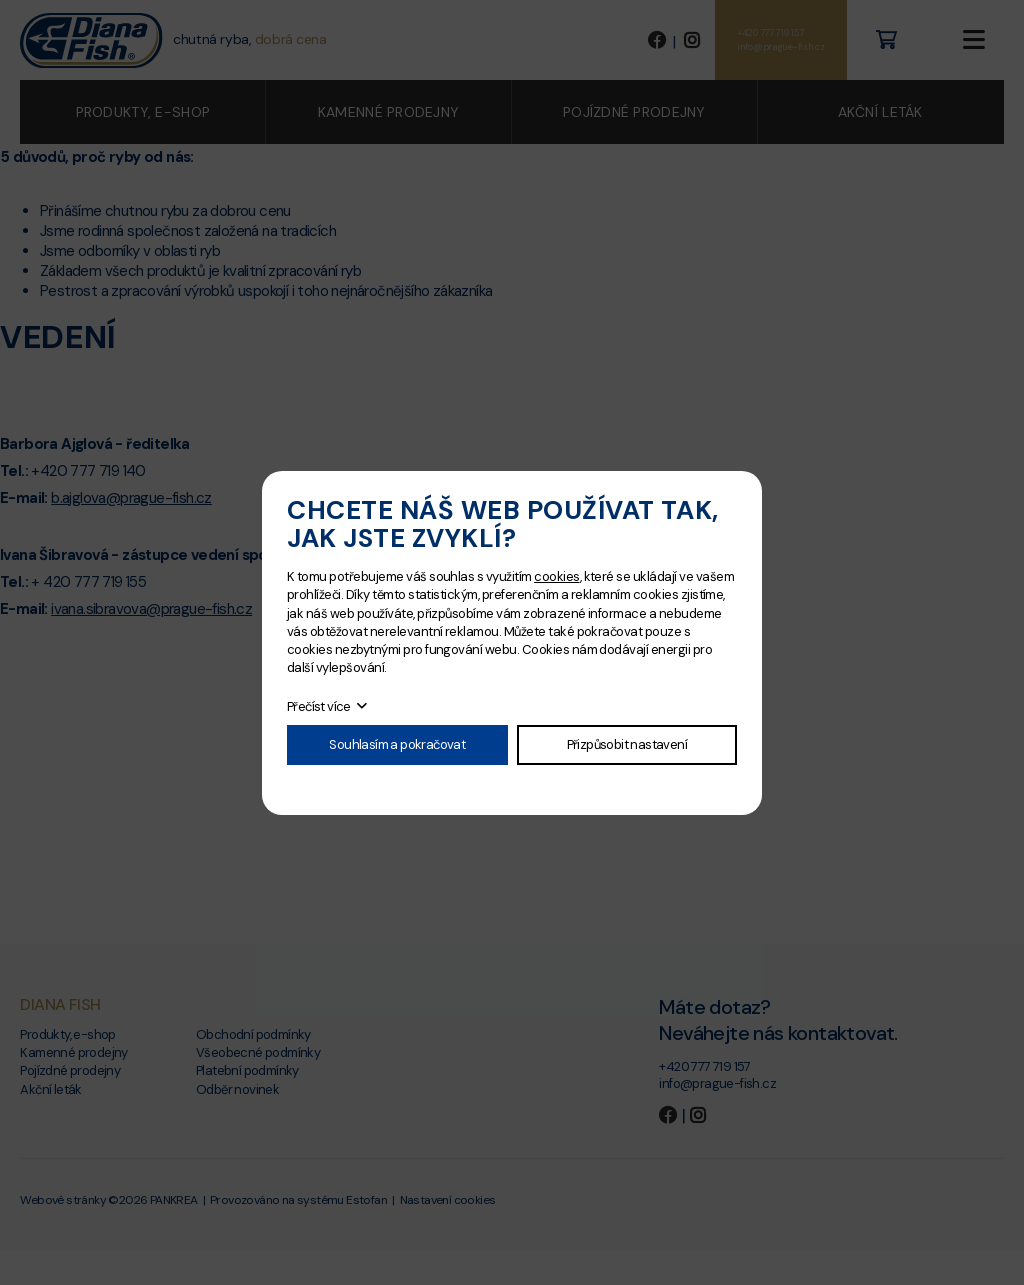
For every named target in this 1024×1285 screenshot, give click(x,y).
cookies (556, 576)
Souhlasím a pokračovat (397, 744)
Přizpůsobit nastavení (627, 744)
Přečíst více (319, 706)
